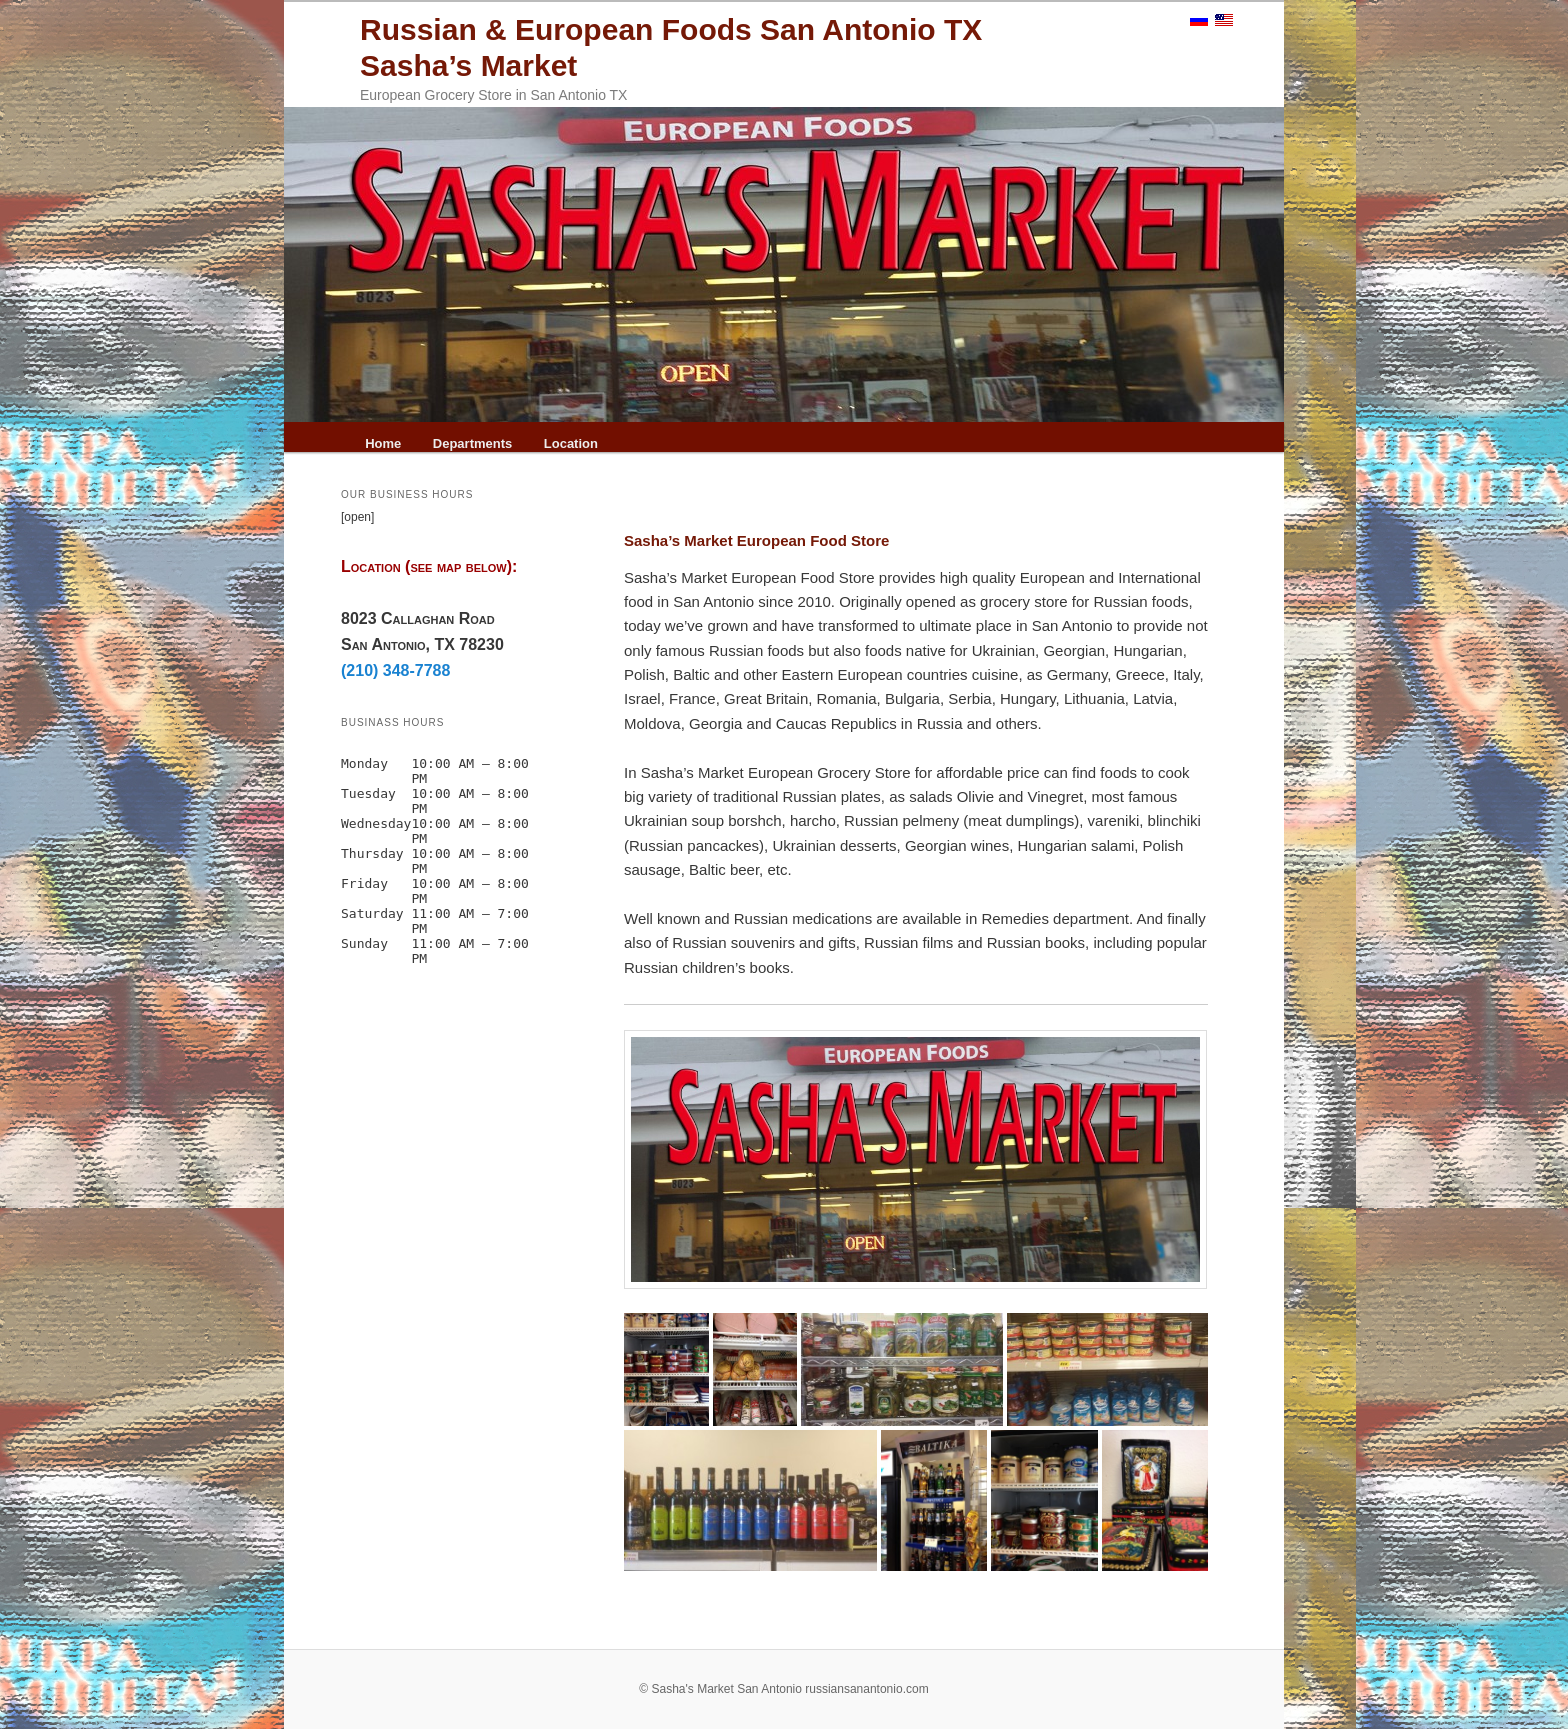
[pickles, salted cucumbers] (901, 1369)
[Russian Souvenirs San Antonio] (1155, 1501)
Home (383, 443)
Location (571, 443)
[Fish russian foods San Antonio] (666, 1369)
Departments (472, 443)
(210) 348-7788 (395, 670)
